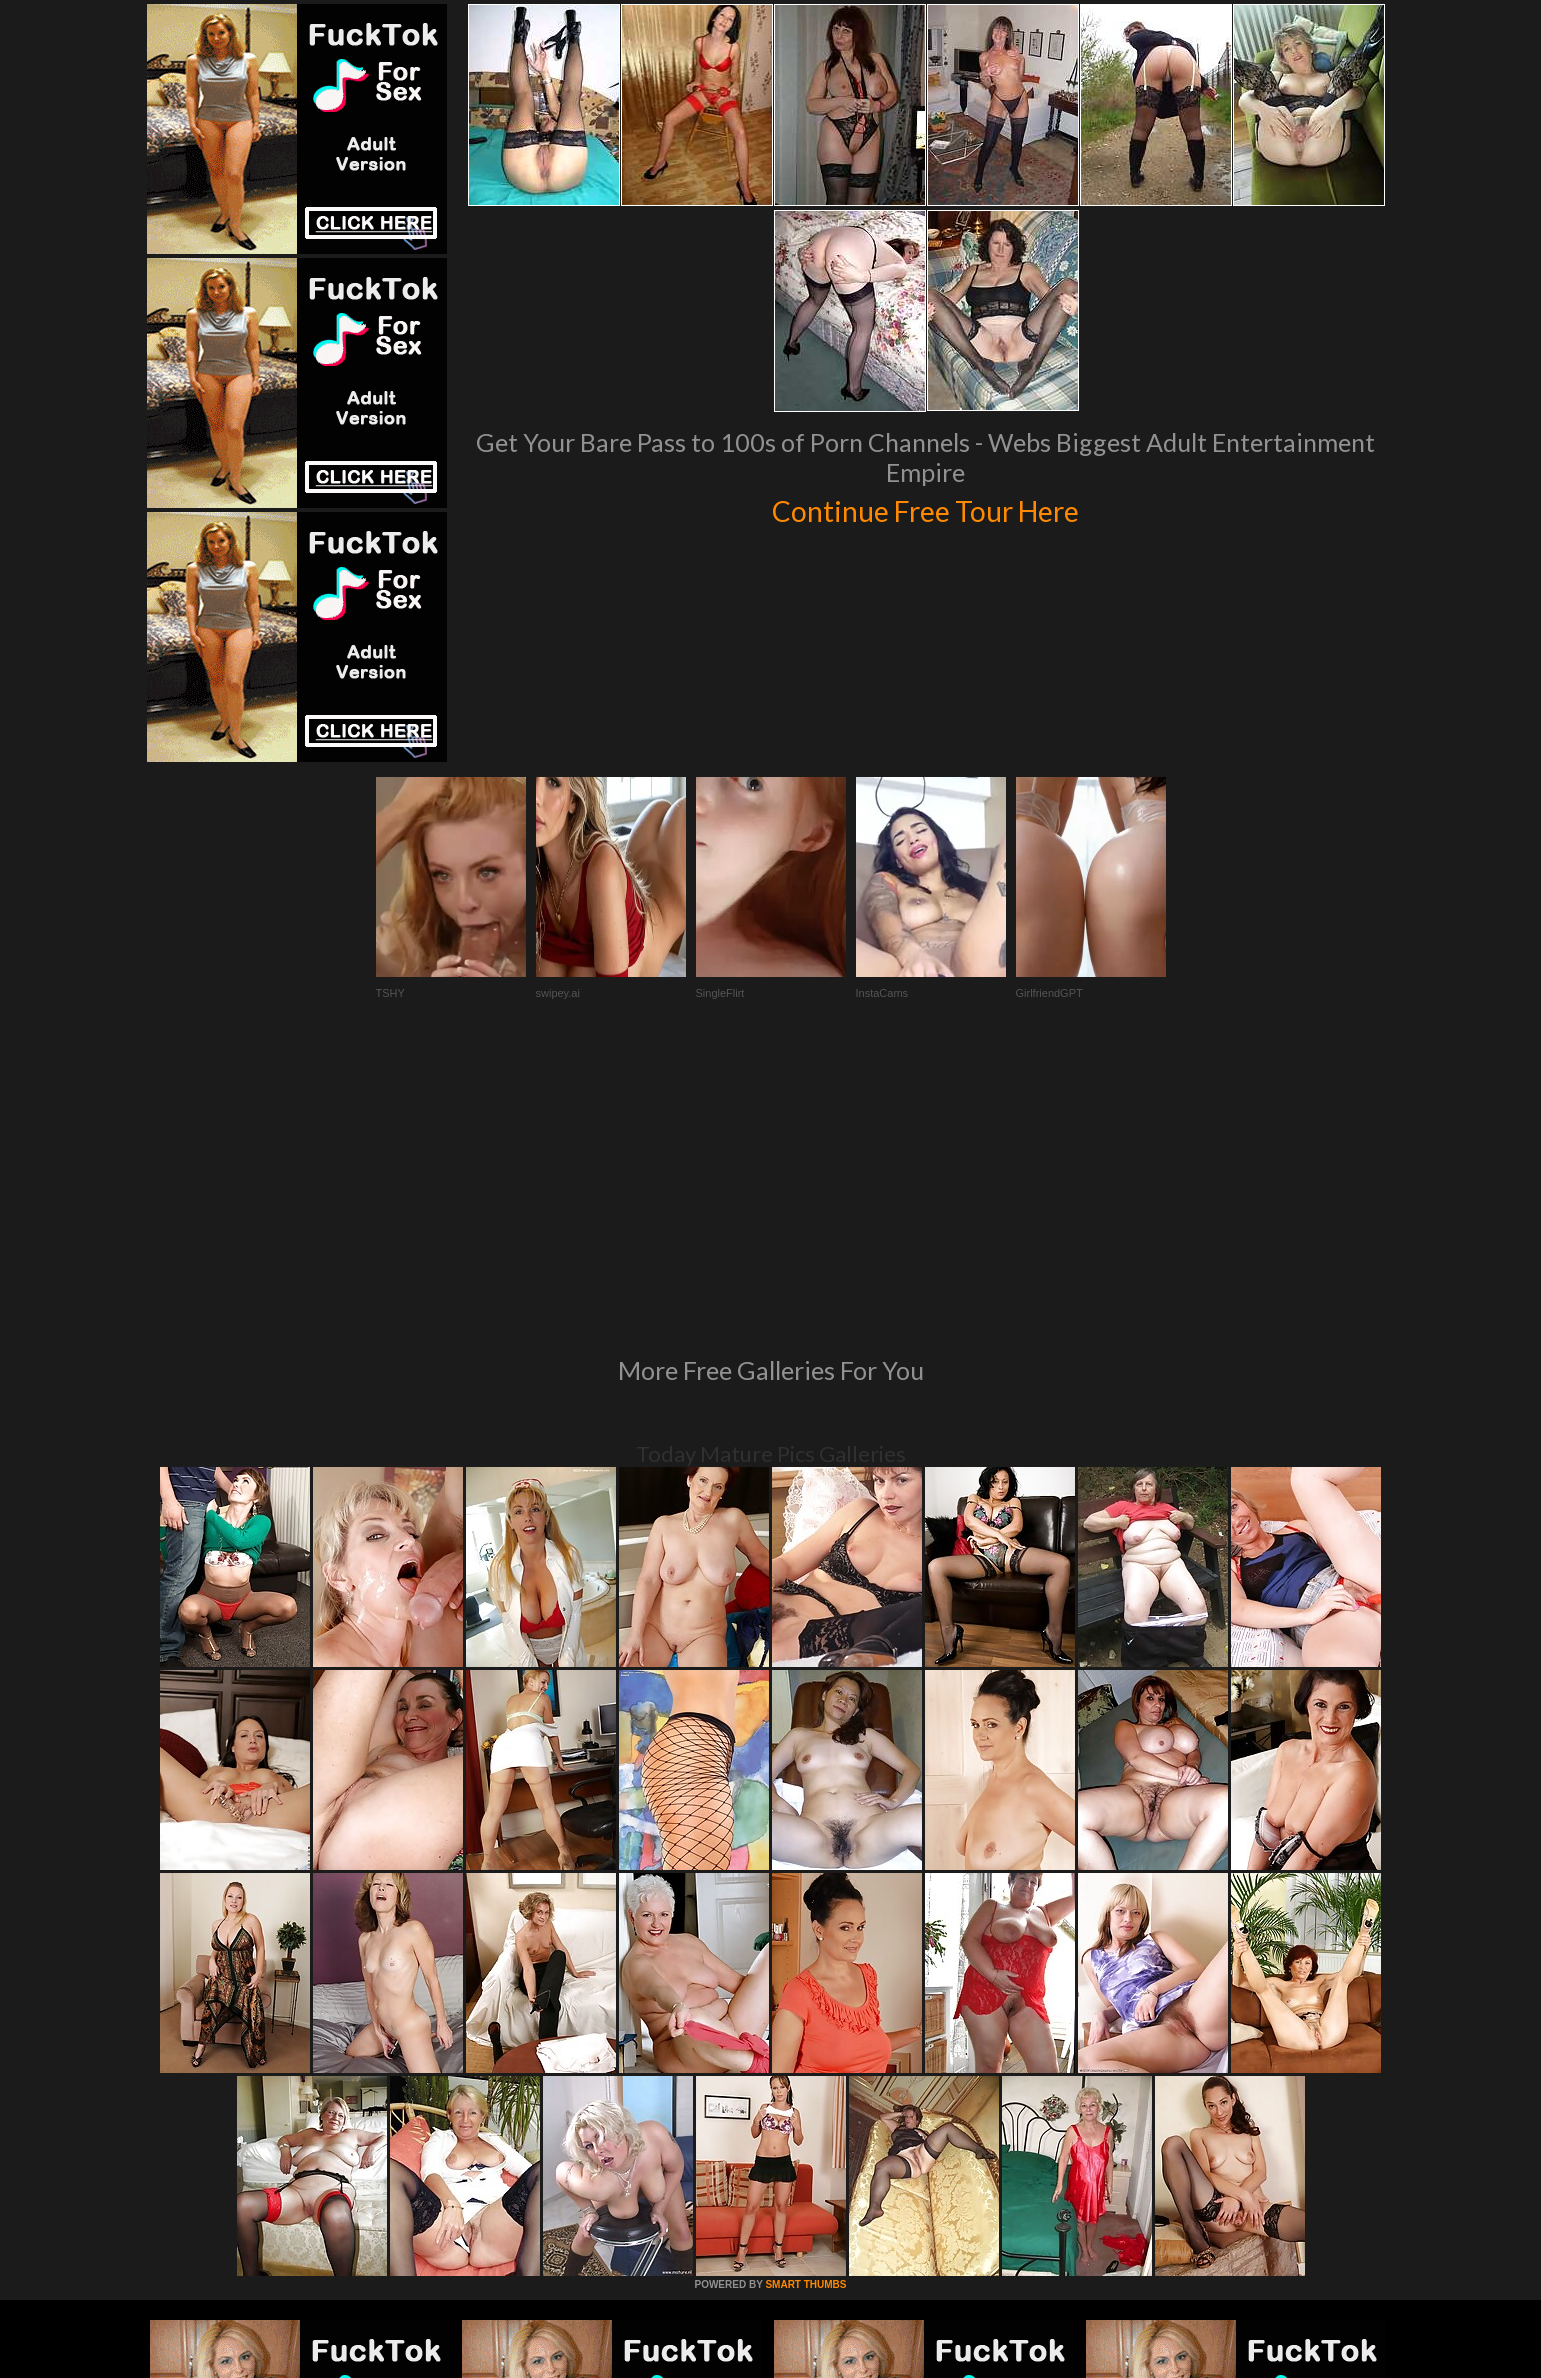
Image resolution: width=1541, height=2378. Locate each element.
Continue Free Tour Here (926, 508)
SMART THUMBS (805, 2011)
